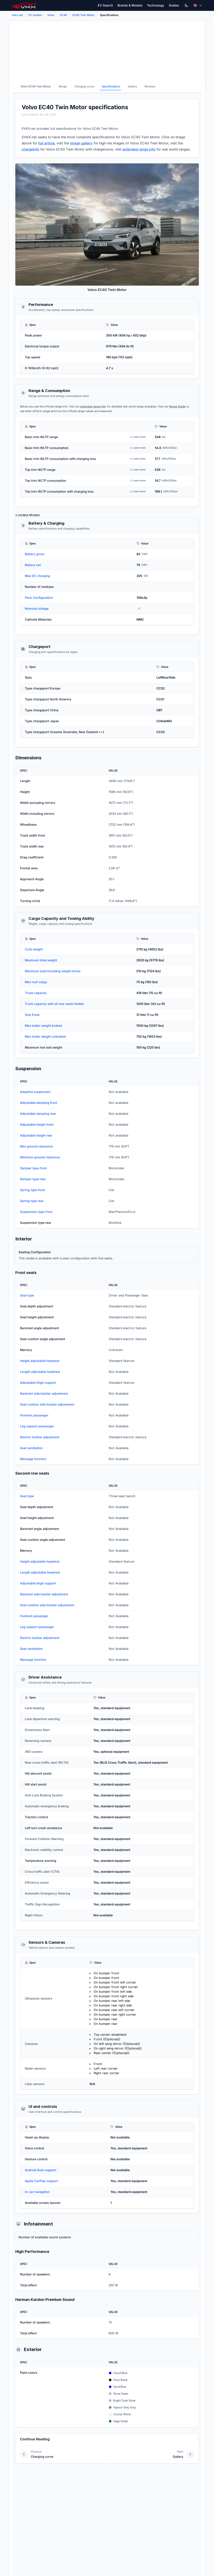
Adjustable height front (37, 1124)
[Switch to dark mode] (186, 5)
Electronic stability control (44, 1850)
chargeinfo (30, 149)
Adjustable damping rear (38, 1114)
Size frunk (32, 1015)
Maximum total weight (41, 960)
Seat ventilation (31, 1448)
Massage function (33, 1459)
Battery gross (34, 554)
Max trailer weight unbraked (45, 1036)
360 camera (34, 1752)
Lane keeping (34, 1708)
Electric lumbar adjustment (39, 1437)
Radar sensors (35, 2068)
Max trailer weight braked (43, 1026)
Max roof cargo (36, 982)
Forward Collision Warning (44, 1839)
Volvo (51, 15)
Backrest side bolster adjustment (44, 1393)
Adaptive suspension (35, 1092)
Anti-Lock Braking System (44, 1795)
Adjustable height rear (36, 1135)
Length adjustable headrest (40, 1372)
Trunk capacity (36, 993)
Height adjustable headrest (40, 1361)
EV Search (105, 5)
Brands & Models (130, 5)
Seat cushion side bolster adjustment (47, 1404)
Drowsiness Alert (37, 1730)
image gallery (81, 143)
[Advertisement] (107, 48)
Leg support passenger (37, 1426)
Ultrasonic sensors (38, 1998)
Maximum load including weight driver (53, 971)
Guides (174, 5)
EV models (35, 15)
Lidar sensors (35, 2084)
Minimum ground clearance (40, 1157)
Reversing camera (38, 1741)
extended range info (139, 149)
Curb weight (34, 949)
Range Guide (177, 406)
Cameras (31, 2044)
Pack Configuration (39, 598)
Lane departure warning (42, 1719)
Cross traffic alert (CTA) (42, 1872)
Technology (155, 5)
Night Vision (34, 1915)
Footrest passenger (34, 1415)
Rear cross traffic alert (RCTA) (47, 1762)
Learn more (137, 436)
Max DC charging (37, 576)
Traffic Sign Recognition (42, 1904)
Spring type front (32, 1190)
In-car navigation (37, 2192)
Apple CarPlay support (41, 2181)
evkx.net (17, 15)
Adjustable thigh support (38, 1383)
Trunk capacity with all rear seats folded (54, 1004)
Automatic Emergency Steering (47, 1893)
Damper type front (33, 1168)
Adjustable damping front (38, 1103)
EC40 (63, 15)
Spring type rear (32, 1201)
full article (46, 143)
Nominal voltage (37, 608)
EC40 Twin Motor (83, 15)
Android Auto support (40, 2170)
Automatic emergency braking (47, 1806)
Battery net (33, 565)
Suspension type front (36, 1212)
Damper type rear (33, 1179)
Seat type (27, 1295)
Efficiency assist (37, 1882)
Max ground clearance (36, 1146)
